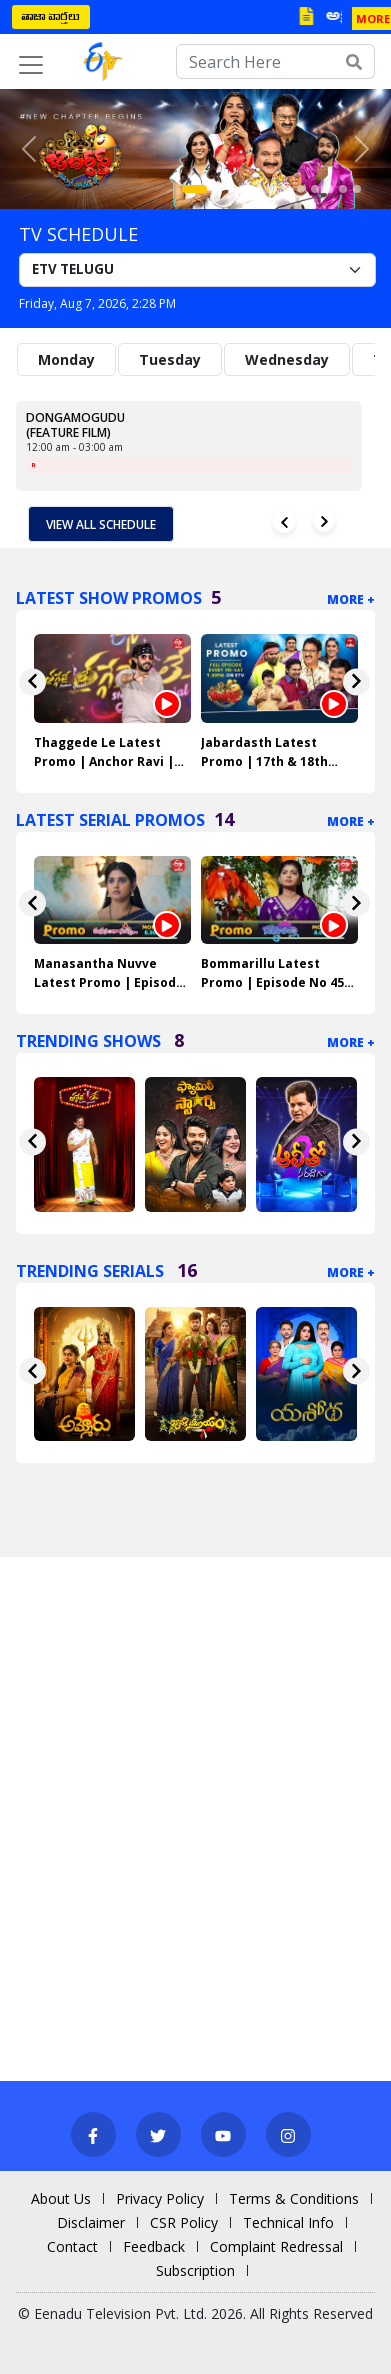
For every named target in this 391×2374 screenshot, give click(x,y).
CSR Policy (184, 2222)
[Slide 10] (329, 189)
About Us (61, 2198)
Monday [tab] (66, 359)
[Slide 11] (343, 189)
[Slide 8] (301, 189)
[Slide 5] (259, 189)
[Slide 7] (287, 189)
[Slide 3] (231, 189)
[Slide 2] (217, 189)
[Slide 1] (194, 189)
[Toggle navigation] (31, 65)
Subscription (195, 2270)
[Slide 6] (273, 189)
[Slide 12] (357, 189)
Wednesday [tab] (287, 359)
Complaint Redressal (276, 2246)
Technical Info (288, 2222)
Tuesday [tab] (170, 359)
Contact (72, 2246)
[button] (29, 149)
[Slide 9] (315, 189)
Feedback (154, 2246)
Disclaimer (91, 2222)
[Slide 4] (245, 189)
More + (351, 599)
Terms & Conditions (294, 2198)
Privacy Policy (160, 2198)
